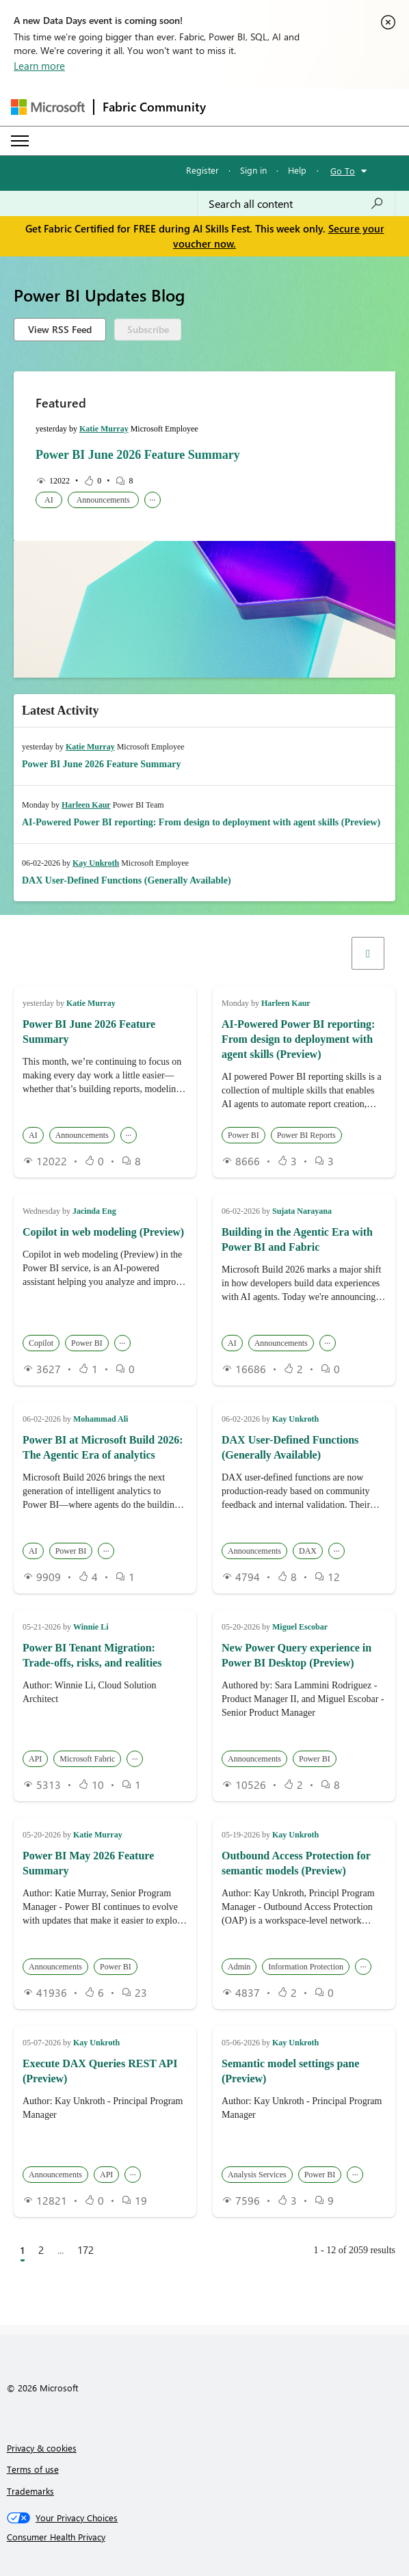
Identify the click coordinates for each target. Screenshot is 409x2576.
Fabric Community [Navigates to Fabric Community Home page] (154, 106)
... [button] (152, 498)
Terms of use (33, 2469)
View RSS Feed (60, 329)
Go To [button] (342, 170)
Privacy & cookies (42, 2448)
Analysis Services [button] (257, 2174)
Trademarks (30, 2491)
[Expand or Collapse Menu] (20, 141)
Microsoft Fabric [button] (87, 1759)
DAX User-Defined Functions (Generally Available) (126, 880)
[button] (199, 953)
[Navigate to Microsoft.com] (48, 107)
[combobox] (296, 204)
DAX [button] (308, 1551)
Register (202, 170)
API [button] (35, 1759)
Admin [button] (239, 1966)
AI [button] (48, 500)
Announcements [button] (103, 500)
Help (297, 170)
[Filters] (368, 953)
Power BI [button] (243, 1135)
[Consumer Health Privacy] (205, 2537)
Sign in (253, 170)
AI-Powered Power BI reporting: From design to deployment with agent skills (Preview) (201, 822)
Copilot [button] (41, 1343)
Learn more (39, 65)
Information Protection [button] (305, 1966)
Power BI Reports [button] (306, 1135)
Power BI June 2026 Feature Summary (138, 455)
